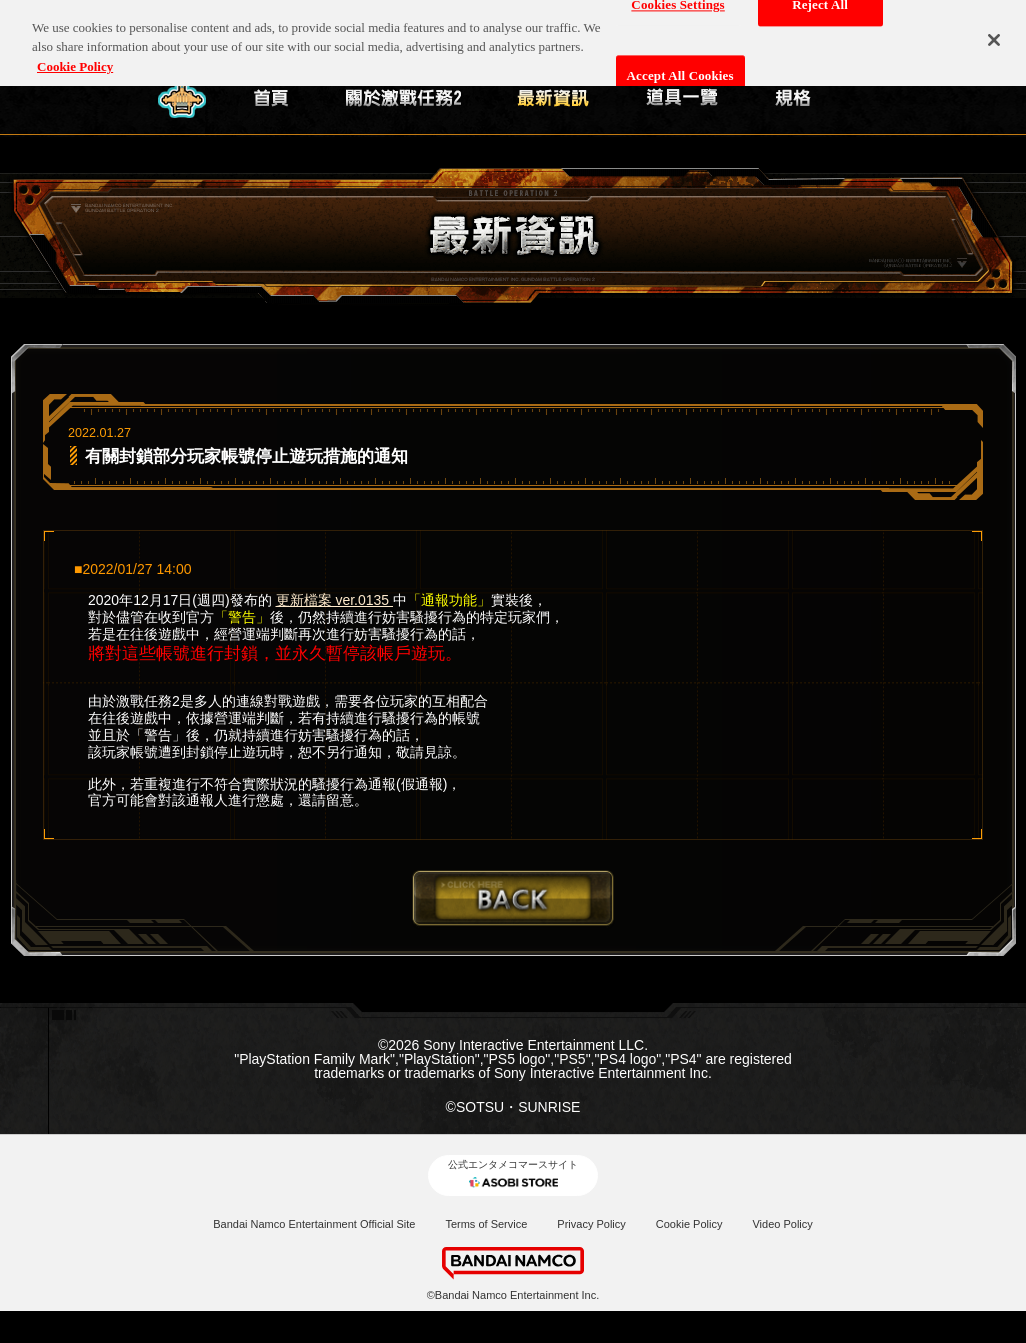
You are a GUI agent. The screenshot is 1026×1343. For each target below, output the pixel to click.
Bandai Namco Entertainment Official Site (314, 1224)
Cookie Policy (689, 1224)
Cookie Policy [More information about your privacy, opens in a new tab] (75, 58)
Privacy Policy (591, 1224)
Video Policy (782, 1224)
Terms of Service (486, 1224)
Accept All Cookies (680, 67)
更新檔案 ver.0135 (335, 600)
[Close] (994, 32)
